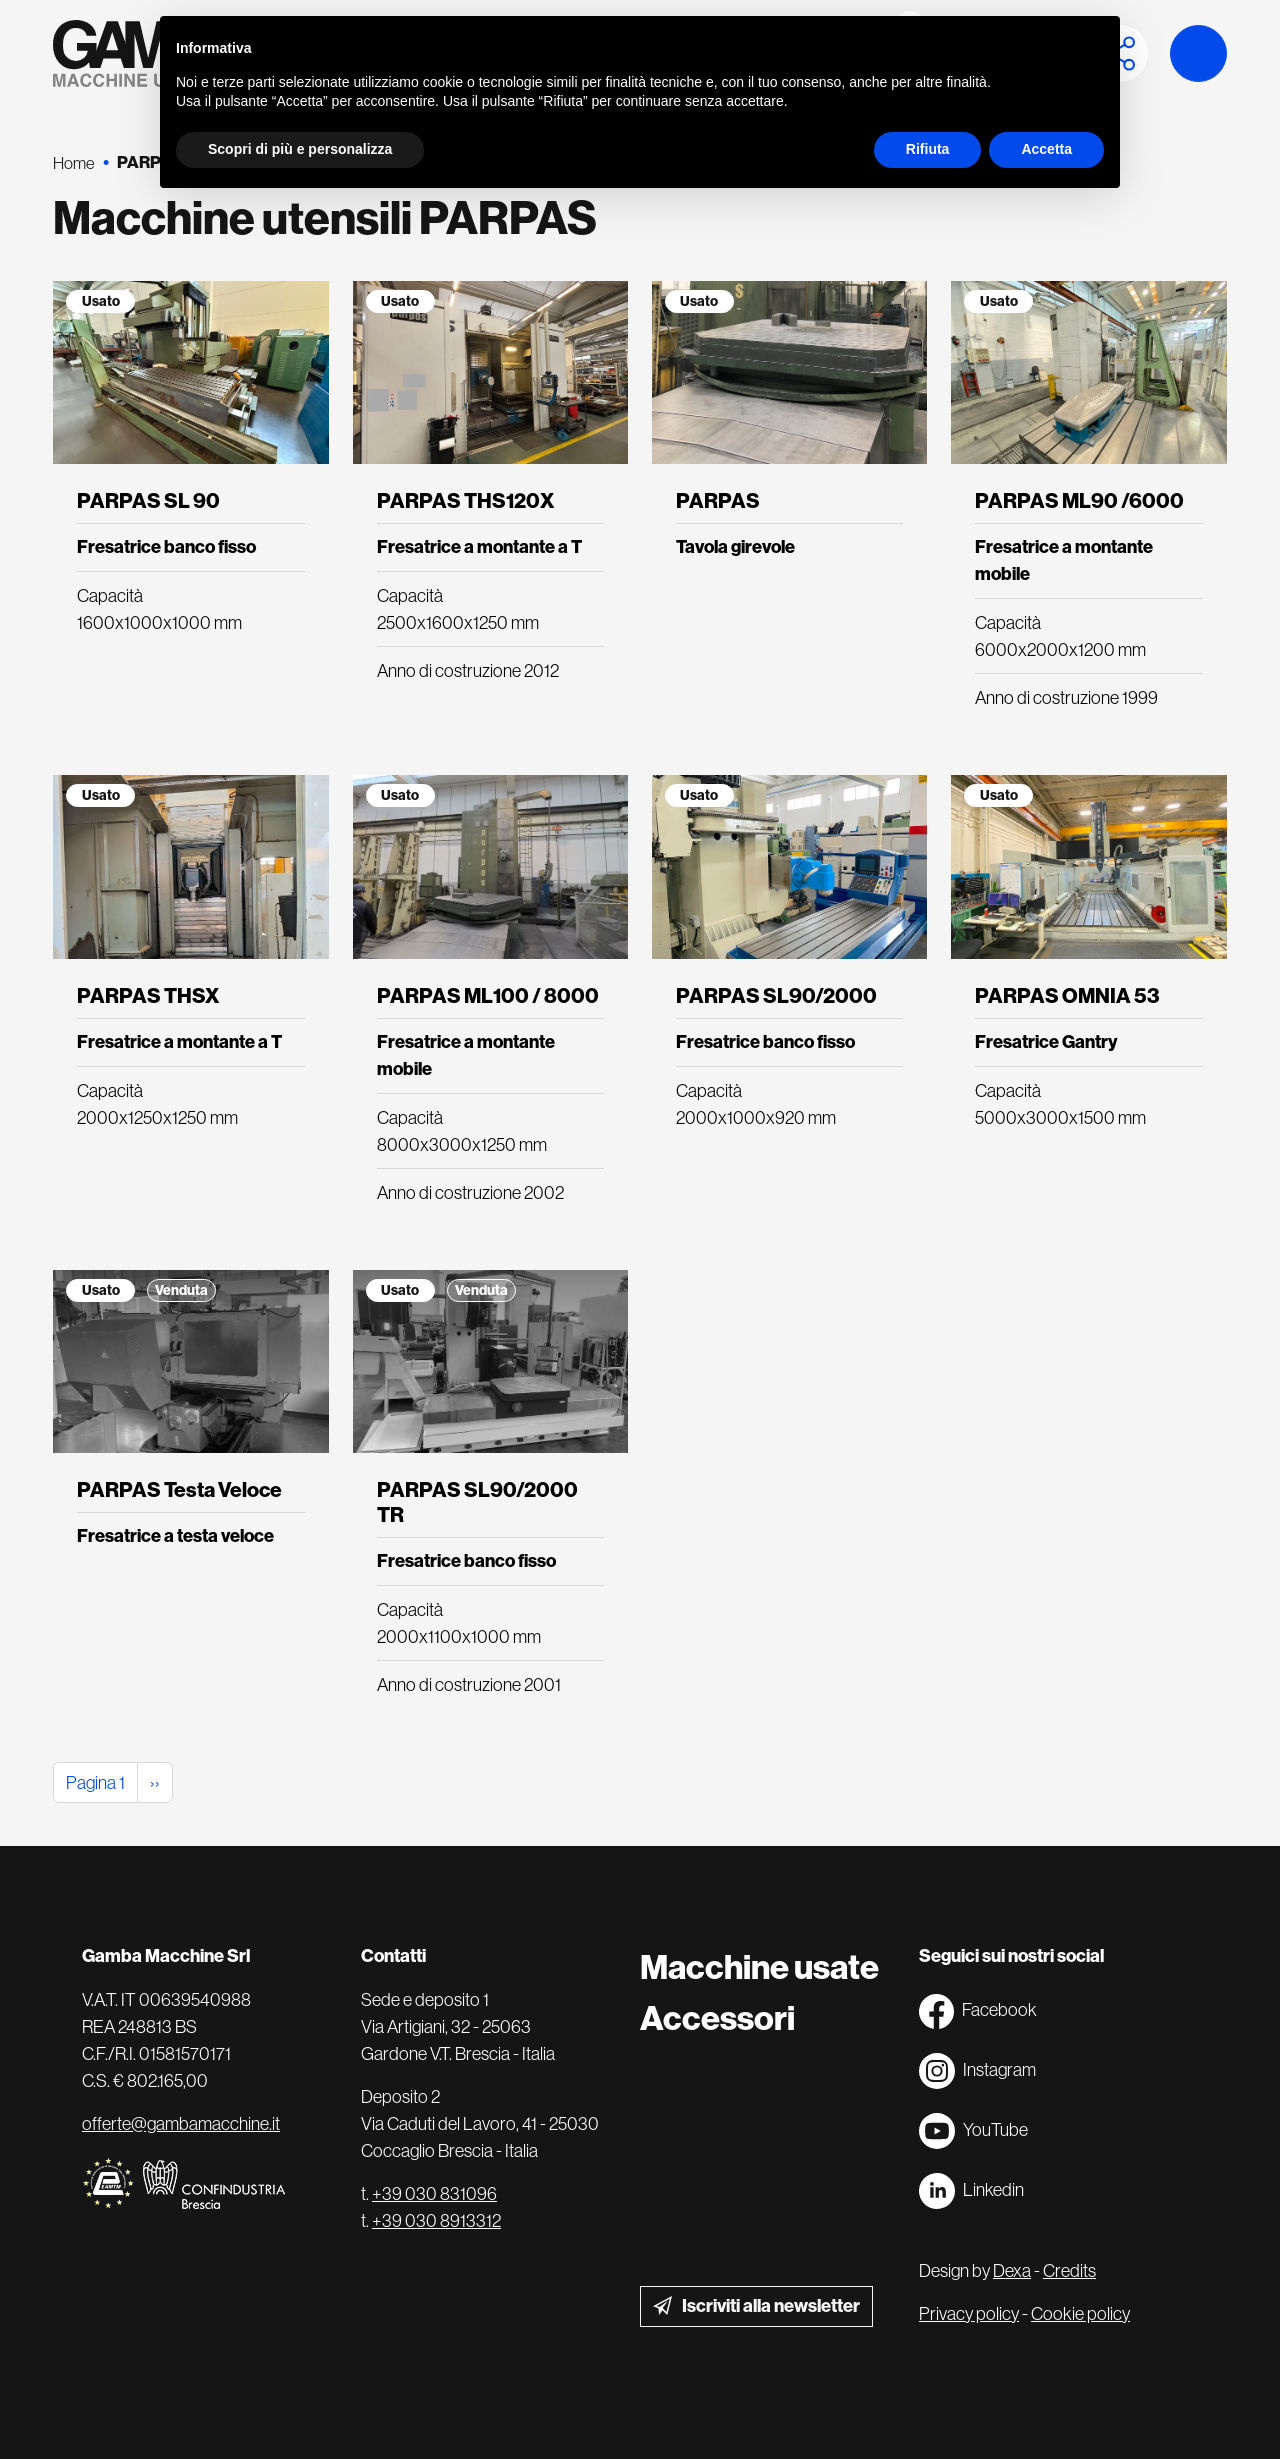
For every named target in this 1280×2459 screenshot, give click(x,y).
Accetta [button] (1046, 149)
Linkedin (971, 2191)
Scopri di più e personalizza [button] (300, 149)
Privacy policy (969, 2313)
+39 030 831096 (434, 2193)
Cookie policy (1080, 2313)
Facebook (978, 2011)
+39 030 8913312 (436, 2220)
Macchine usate (759, 1967)
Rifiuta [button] (928, 149)
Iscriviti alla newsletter (771, 2306)
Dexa (1012, 2270)
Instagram (977, 2071)
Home (74, 162)
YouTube (973, 2131)
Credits (1069, 2270)
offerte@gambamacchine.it (181, 2123)
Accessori (717, 2018)
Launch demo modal (1198, 53)
